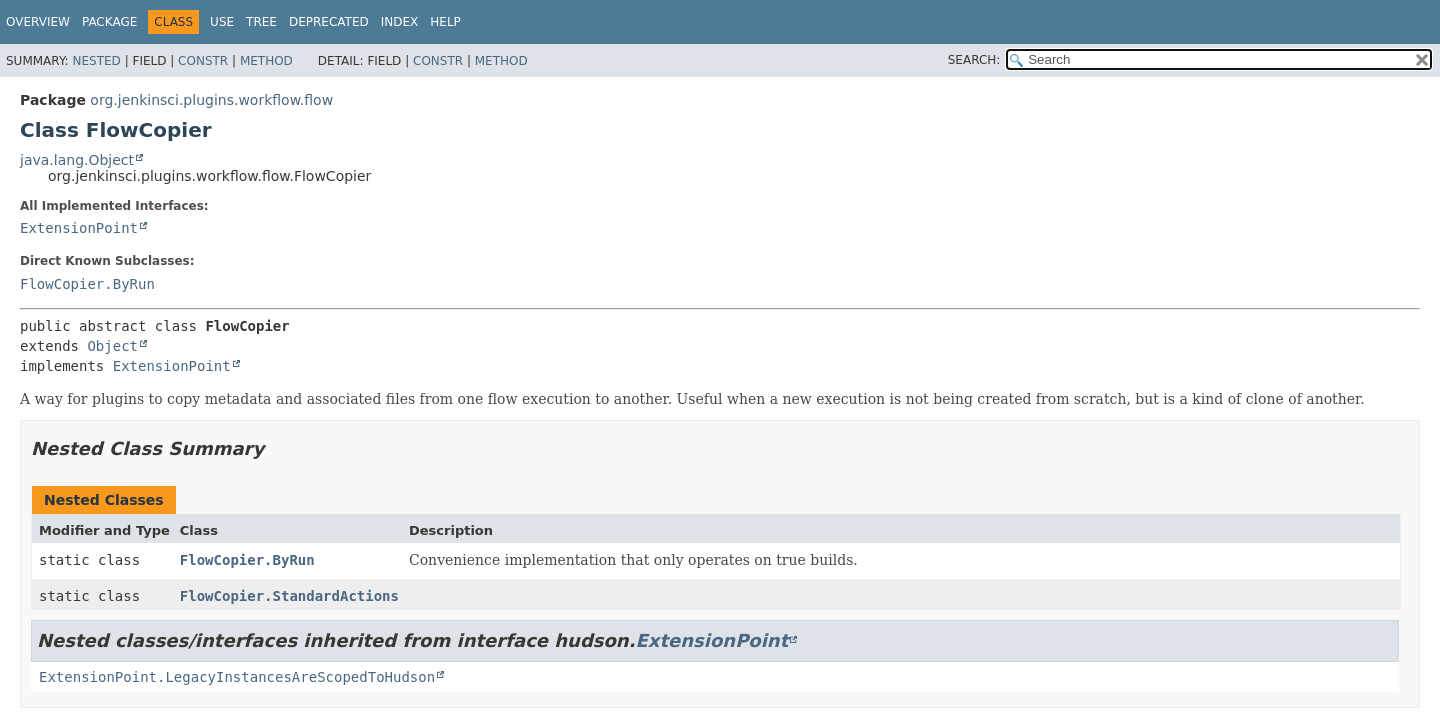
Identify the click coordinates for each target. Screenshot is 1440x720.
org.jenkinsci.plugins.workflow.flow (211, 100)
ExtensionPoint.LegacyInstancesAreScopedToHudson (237, 677)
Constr (203, 61)
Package (109, 22)
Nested (96, 61)
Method (266, 61)
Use (222, 22)
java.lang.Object (77, 160)
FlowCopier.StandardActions (289, 596)
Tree (261, 22)
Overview (38, 22)
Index (400, 22)
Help (445, 22)
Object (112, 346)
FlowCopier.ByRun (87, 284)
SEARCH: (974, 60)
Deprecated (329, 22)
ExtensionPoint (79, 228)
